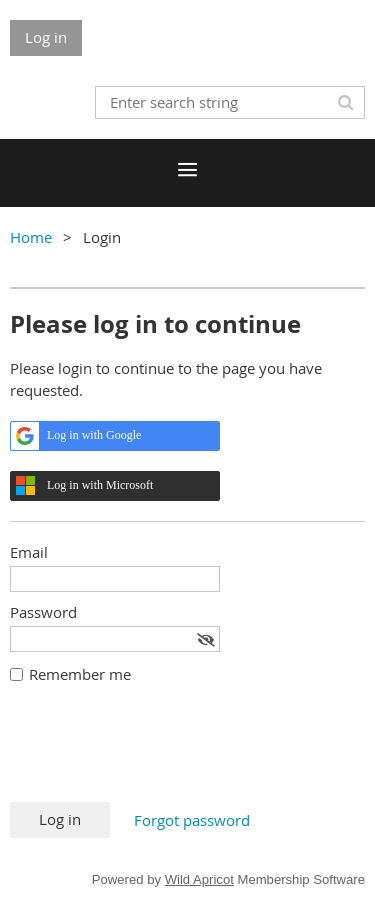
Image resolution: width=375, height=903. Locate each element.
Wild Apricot (199, 879)
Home (31, 237)
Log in (46, 37)
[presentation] (162, 753)
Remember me (80, 674)
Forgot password (192, 820)
